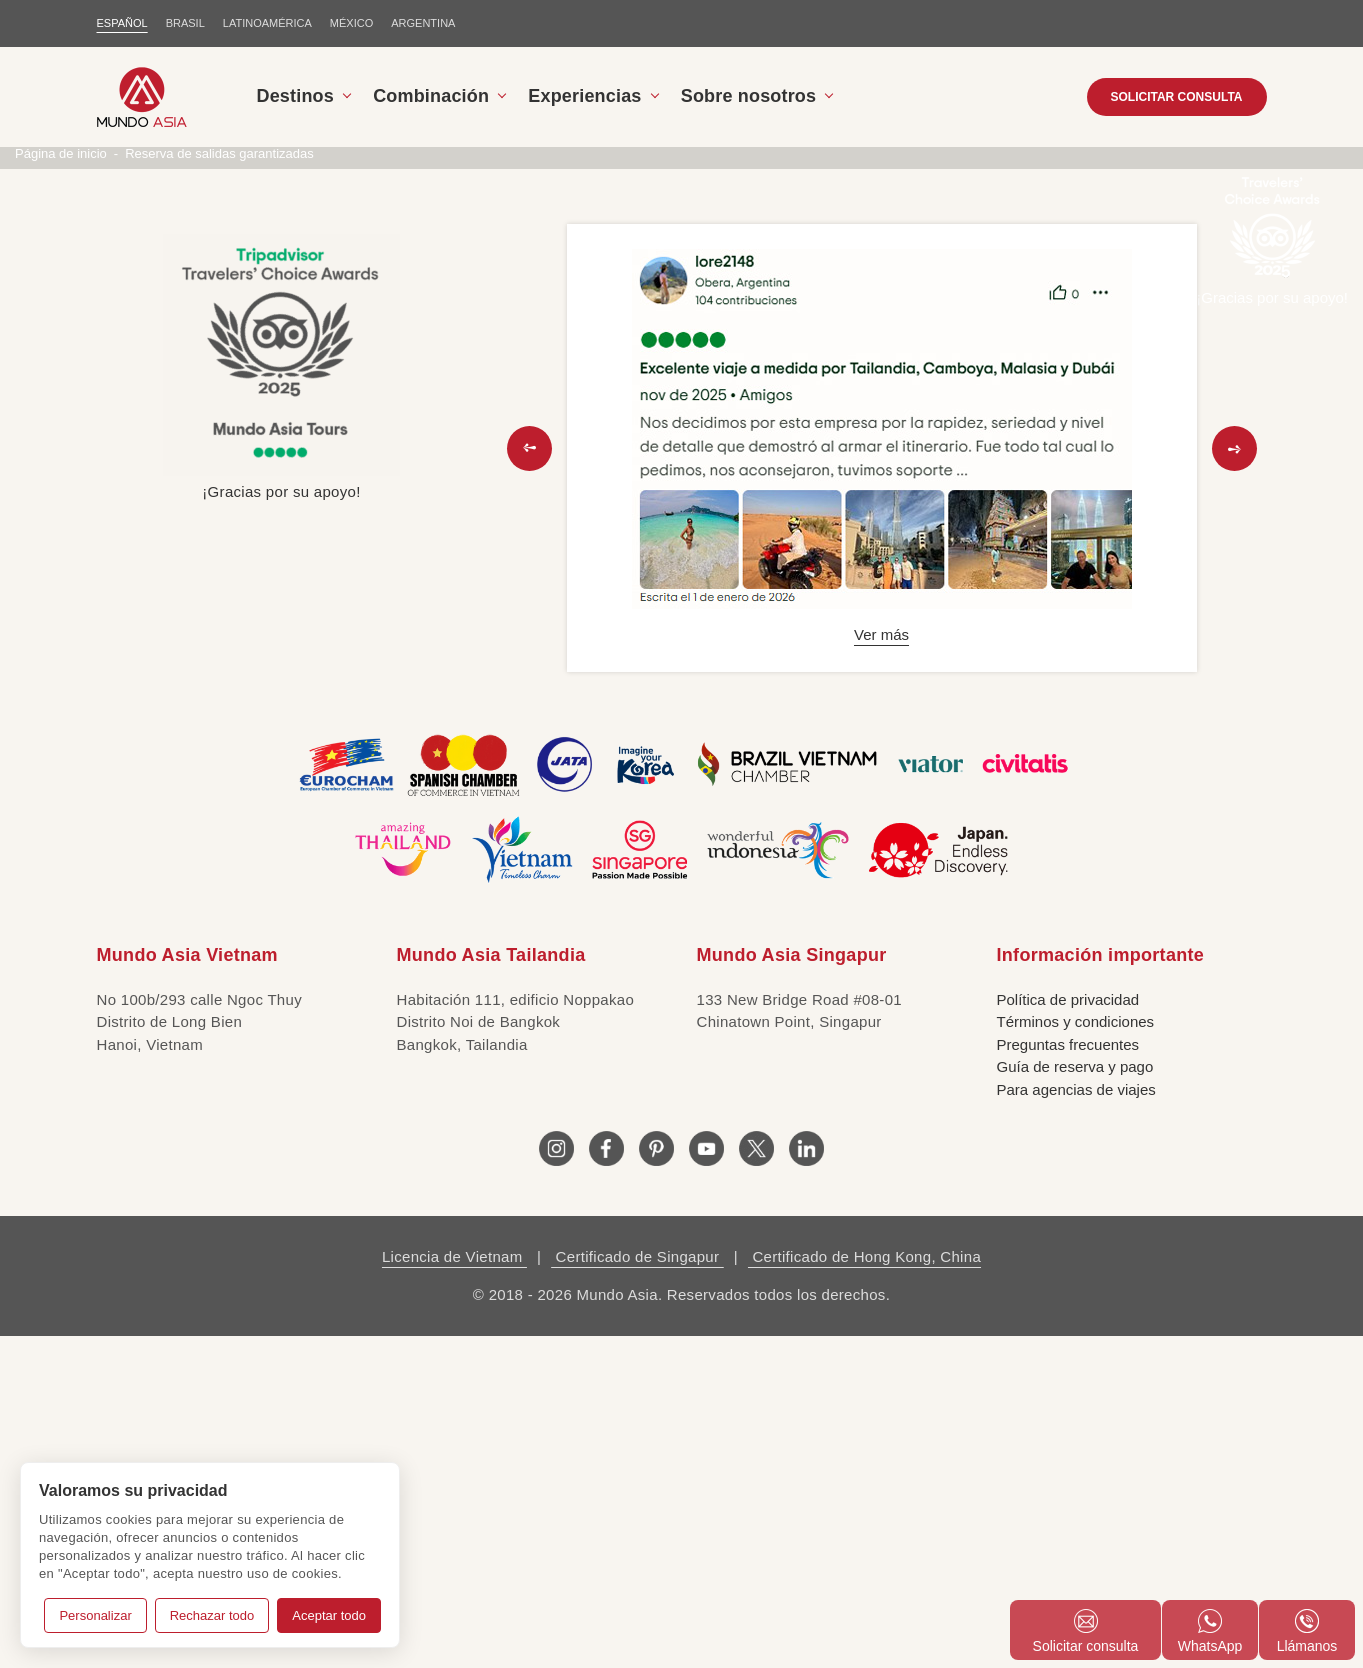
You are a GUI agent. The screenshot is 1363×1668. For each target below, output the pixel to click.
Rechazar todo (212, 1615)
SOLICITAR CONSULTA (1177, 97)
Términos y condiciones (1076, 1353)
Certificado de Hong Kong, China (864, 1588)
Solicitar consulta (1086, 1631)
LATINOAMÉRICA (267, 23)
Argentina (423, 23)
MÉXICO (351, 23)
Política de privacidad (1068, 1331)
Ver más (881, 966)
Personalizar (95, 1615)
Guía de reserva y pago (1075, 1398)
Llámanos (1307, 1631)
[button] (529, 780)
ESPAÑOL (122, 23)
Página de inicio (61, 485)
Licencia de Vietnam (454, 1588)
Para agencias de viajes (1076, 1421)
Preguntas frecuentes (1068, 1376)
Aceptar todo (329, 1615)
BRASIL (185, 23)
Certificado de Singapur (637, 1588)
